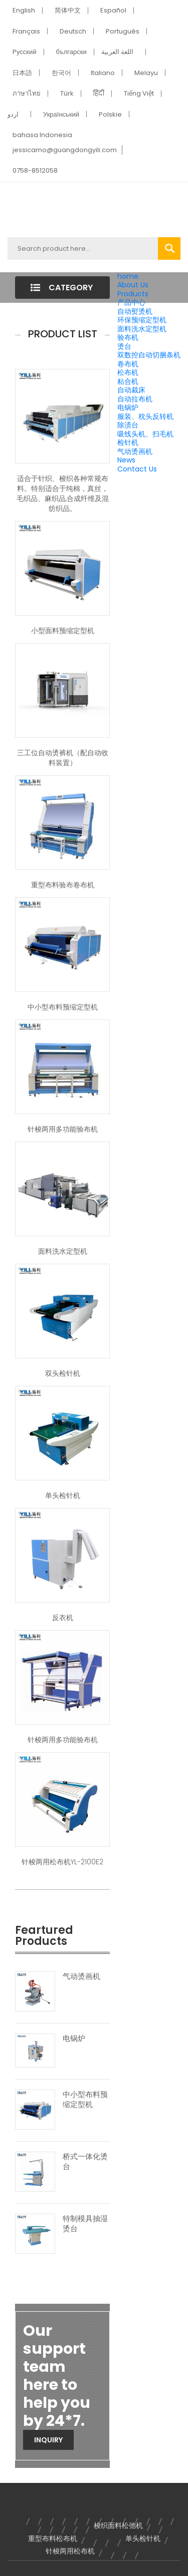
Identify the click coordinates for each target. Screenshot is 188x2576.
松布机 (127, 372)
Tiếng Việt (139, 93)
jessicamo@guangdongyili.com (65, 150)
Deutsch (73, 31)
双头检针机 (62, 1373)
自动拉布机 (134, 399)
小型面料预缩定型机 (62, 631)
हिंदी (98, 93)
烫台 (124, 346)
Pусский (25, 52)
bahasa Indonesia (42, 135)
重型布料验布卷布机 (62, 885)
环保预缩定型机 (141, 320)
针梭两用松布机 (70, 2551)
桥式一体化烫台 (85, 2162)
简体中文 (68, 10)
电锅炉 (127, 407)
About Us (132, 285)
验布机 (127, 337)
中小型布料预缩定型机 (63, 1007)
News (126, 460)
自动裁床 (131, 390)
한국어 (61, 73)
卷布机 (127, 364)
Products (132, 294)
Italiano (103, 73)
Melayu (146, 73)
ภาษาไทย (27, 93)
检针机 (127, 442)
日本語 (22, 73)
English (24, 10)
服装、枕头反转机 (145, 416)
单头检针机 (62, 1495)
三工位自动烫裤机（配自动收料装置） (62, 758)
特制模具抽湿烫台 (85, 2224)
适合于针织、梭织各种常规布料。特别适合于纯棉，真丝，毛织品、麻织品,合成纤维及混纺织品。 (63, 493)
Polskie (110, 114)
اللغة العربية (117, 52)
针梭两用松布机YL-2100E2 (62, 1862)
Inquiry (48, 2440)
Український (61, 114)
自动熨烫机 (134, 311)
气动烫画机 (134, 451)
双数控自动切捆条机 (148, 355)
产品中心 (131, 302)
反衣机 (62, 1618)
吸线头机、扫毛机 (145, 434)
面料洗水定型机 (141, 329)
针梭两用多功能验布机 (63, 1129)
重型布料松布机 (52, 2538)
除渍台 (127, 425)
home (127, 276)
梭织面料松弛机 (118, 2525)
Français (26, 31)
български (71, 52)
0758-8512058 (35, 170)
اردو (13, 114)
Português (122, 31)
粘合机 (127, 381)
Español (113, 10)
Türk (67, 93)
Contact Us (137, 469)
